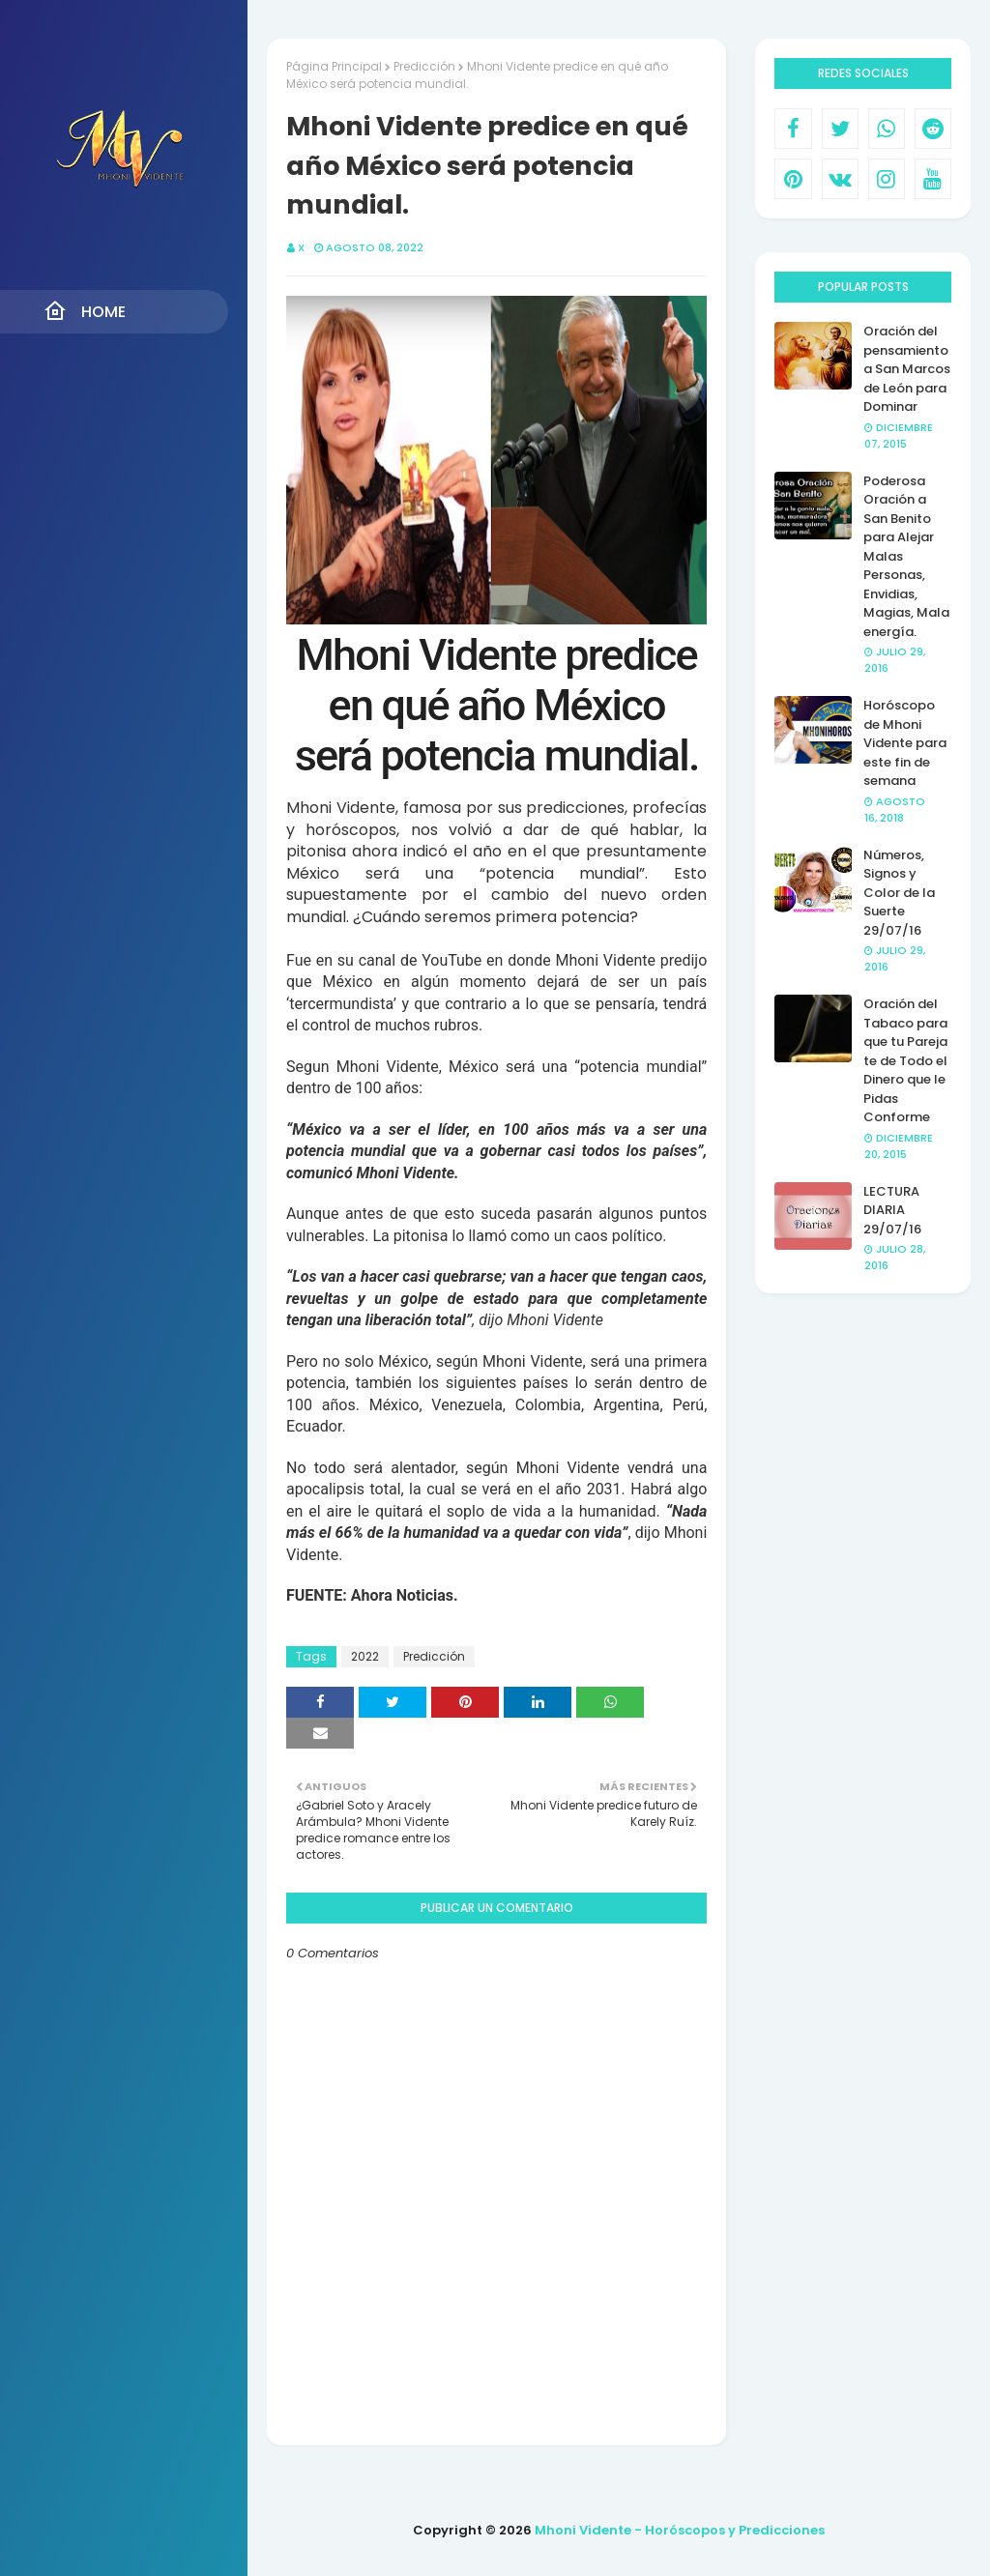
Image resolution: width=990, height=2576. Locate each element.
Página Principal (334, 66)
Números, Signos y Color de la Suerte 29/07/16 (899, 893)
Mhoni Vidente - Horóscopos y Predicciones (680, 2530)
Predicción (424, 66)
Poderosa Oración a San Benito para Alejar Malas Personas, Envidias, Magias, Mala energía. (906, 556)
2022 (365, 1656)
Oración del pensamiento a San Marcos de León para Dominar (906, 369)
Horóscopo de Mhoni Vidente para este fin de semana (904, 743)
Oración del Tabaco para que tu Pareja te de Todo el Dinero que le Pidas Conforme (905, 1060)
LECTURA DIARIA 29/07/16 (892, 1210)
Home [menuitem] (85, 311)
